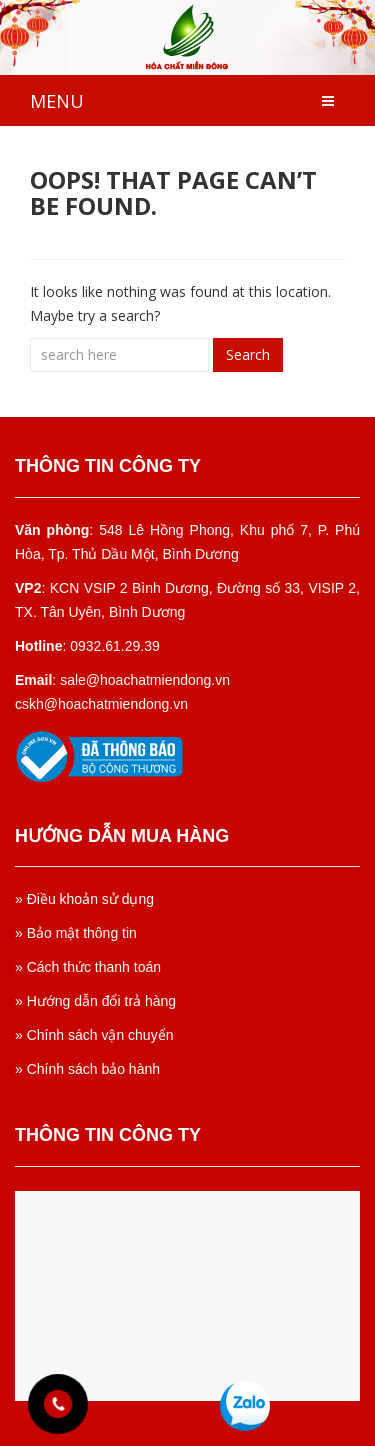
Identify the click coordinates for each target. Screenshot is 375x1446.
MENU (57, 101)
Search (248, 354)
